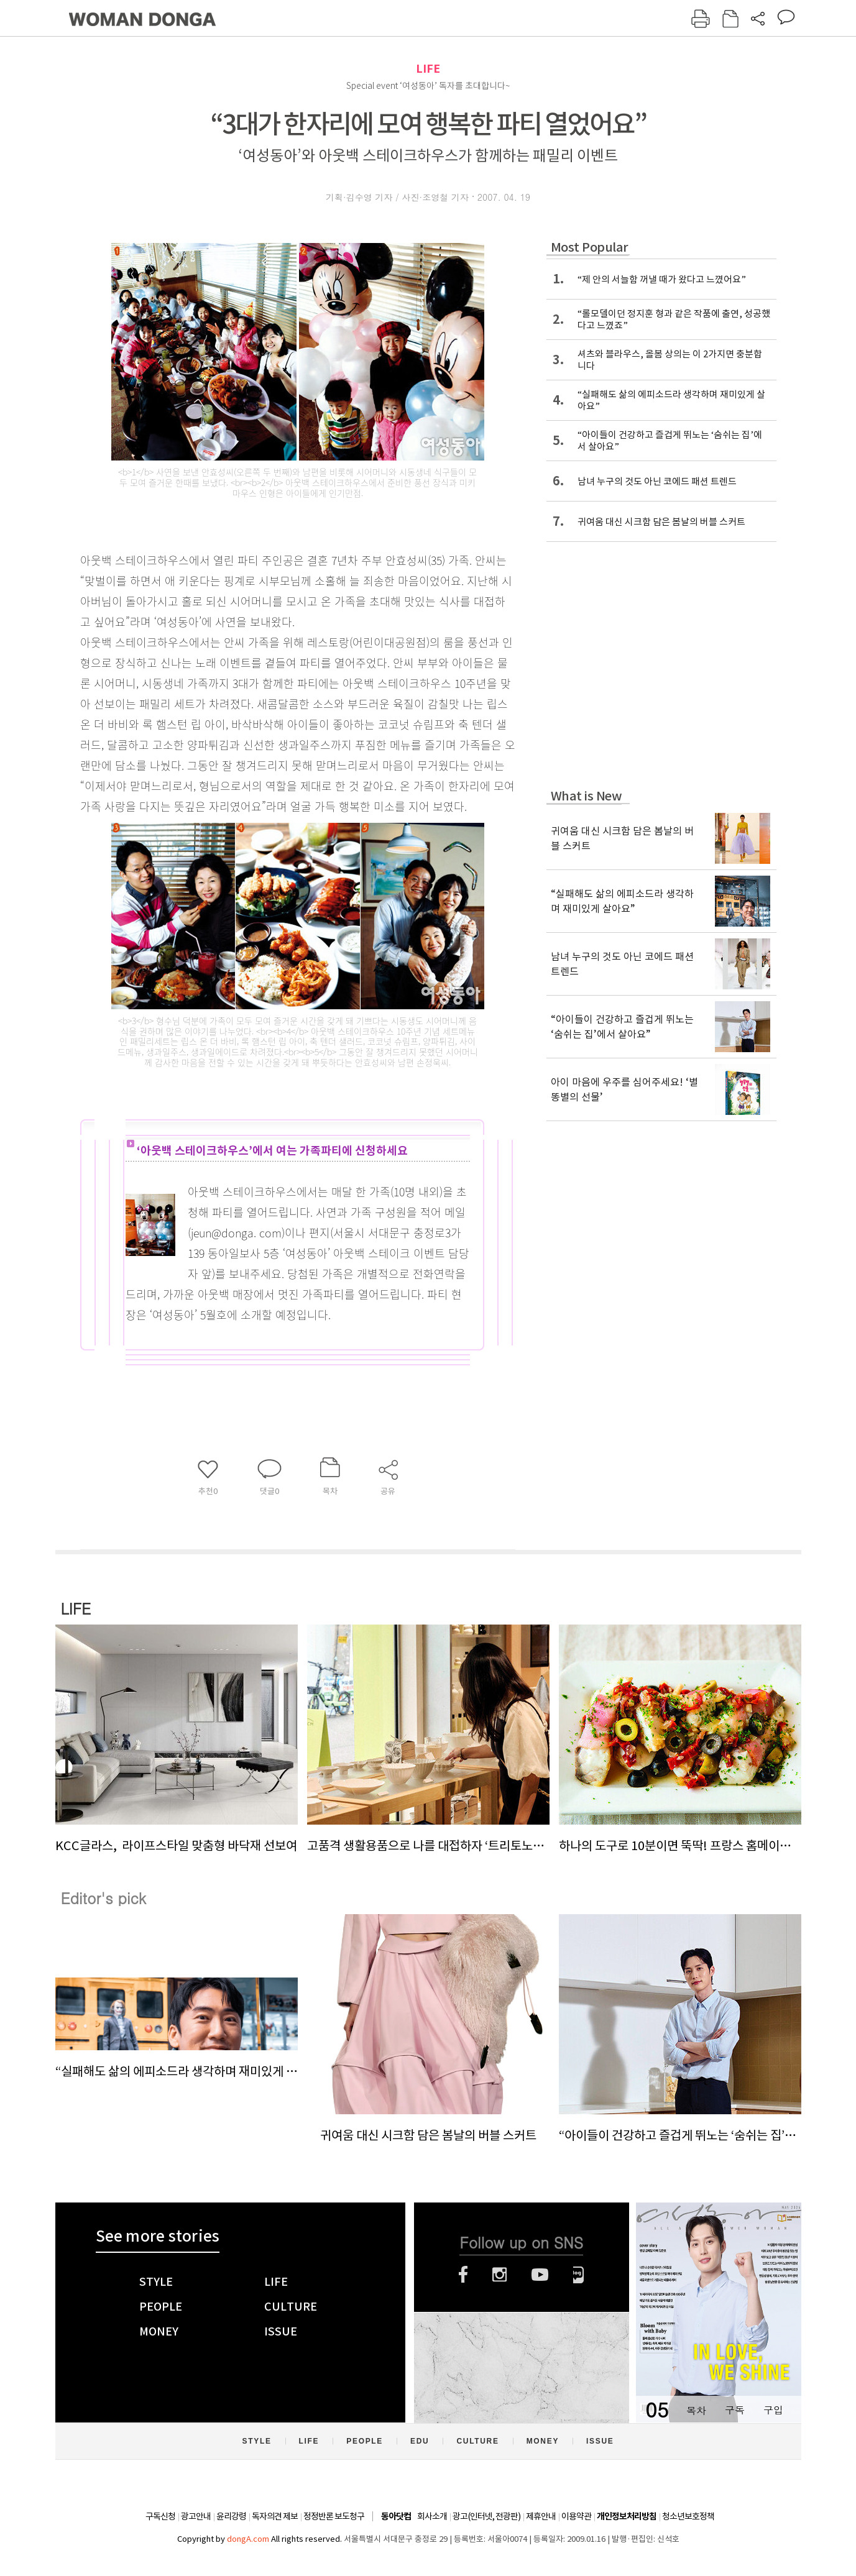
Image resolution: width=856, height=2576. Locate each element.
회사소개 (432, 2516)
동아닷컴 (396, 2516)
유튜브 (540, 2275)
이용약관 (576, 2516)
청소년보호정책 (688, 2516)
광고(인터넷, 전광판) (486, 2516)
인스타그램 (499, 2275)
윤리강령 (231, 2516)
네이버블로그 (578, 2275)
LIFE (428, 69)
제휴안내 (541, 2516)
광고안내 (196, 2516)
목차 (696, 2410)
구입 (773, 2410)
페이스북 (463, 2275)
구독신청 (160, 2516)
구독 (735, 2410)
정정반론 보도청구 (333, 2516)
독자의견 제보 (275, 2516)
